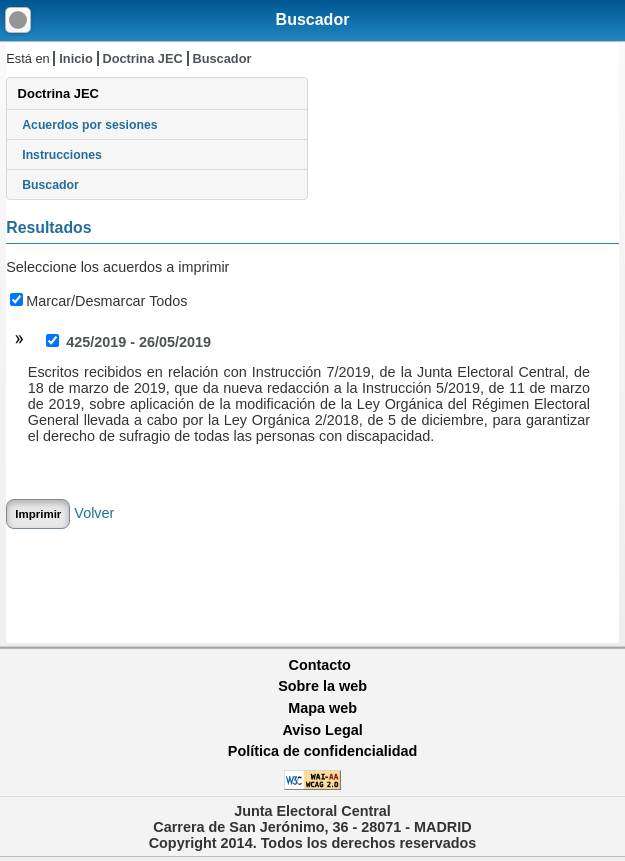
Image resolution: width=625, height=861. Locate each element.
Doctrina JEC (142, 58)
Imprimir (38, 514)
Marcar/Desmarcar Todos (98, 301)
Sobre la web (322, 686)
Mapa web (322, 708)
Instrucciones (62, 155)
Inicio (75, 58)
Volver (94, 513)
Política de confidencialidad (323, 751)
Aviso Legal (322, 730)
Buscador (313, 19)
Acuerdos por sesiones (89, 125)
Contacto (320, 665)
